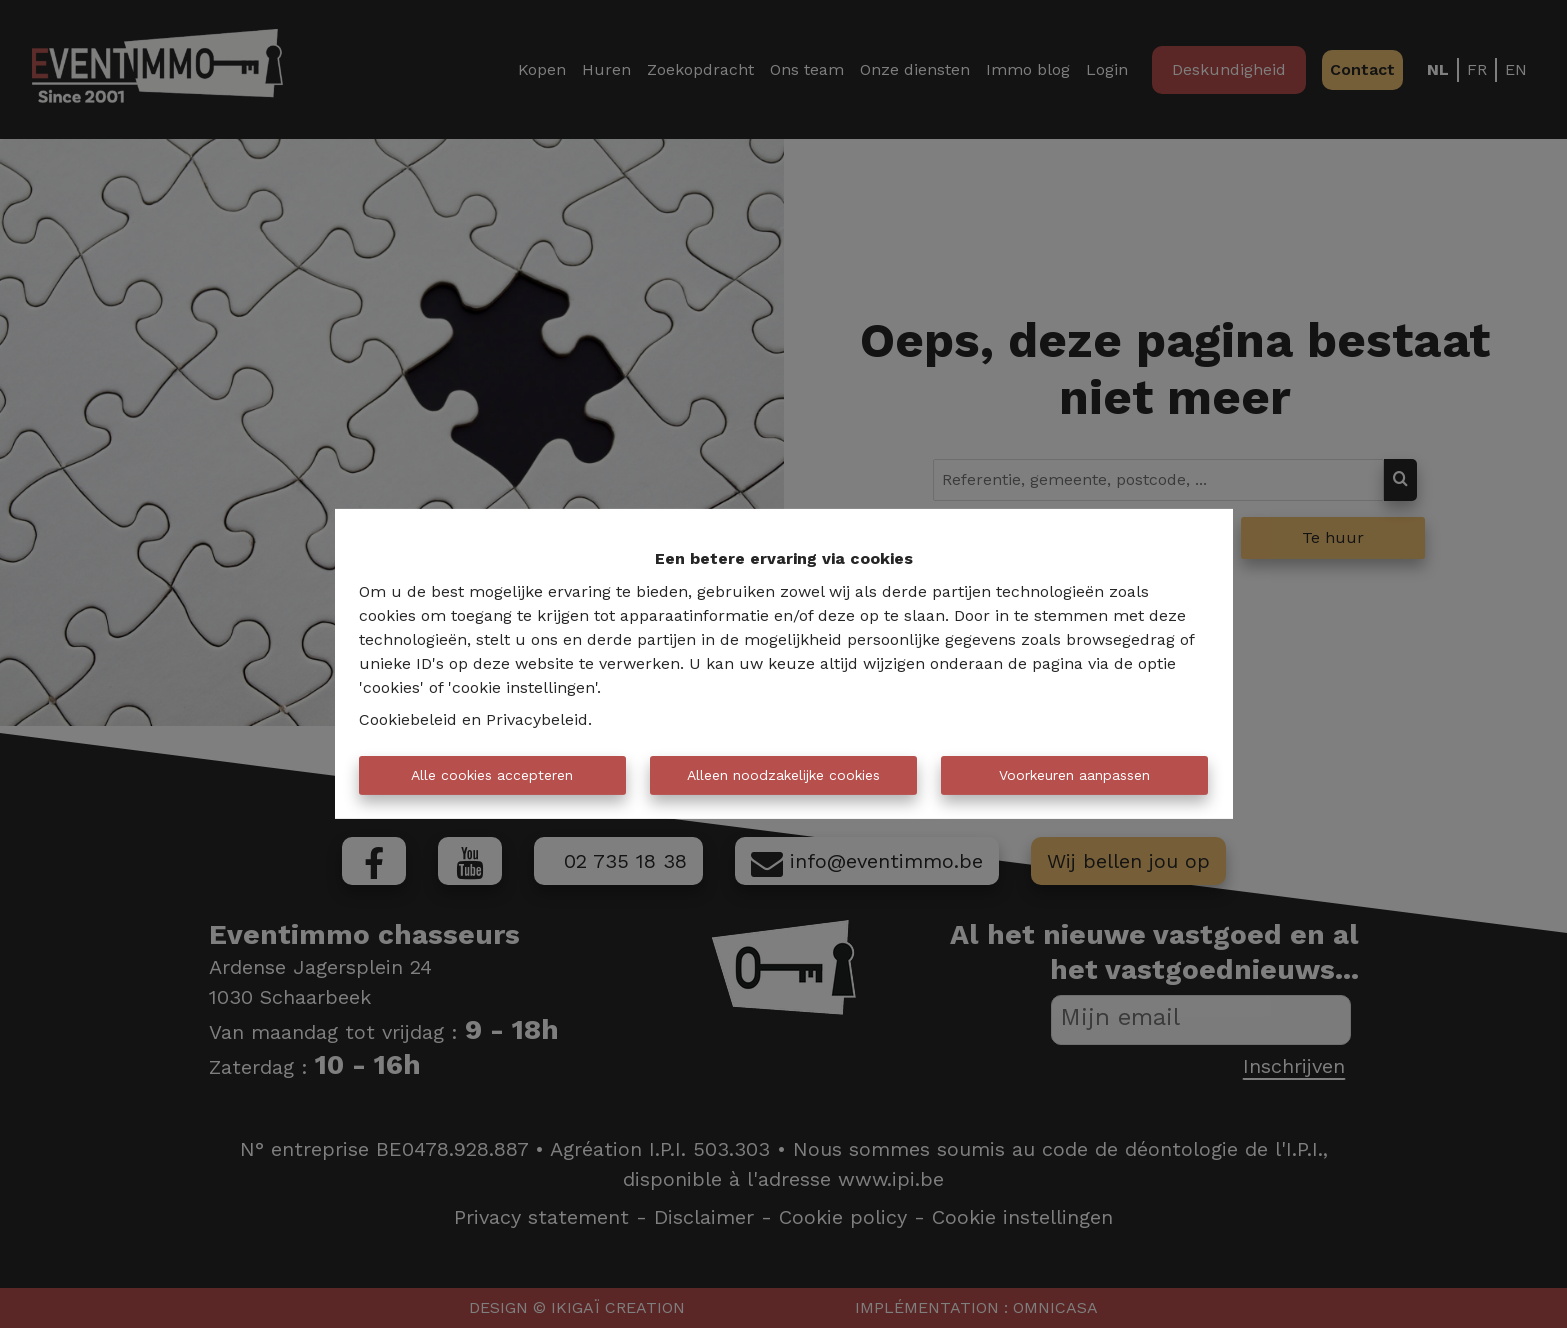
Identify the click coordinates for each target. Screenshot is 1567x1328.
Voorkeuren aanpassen (1074, 775)
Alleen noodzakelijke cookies (783, 775)
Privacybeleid (537, 719)
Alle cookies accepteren (492, 775)
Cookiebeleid (408, 719)
